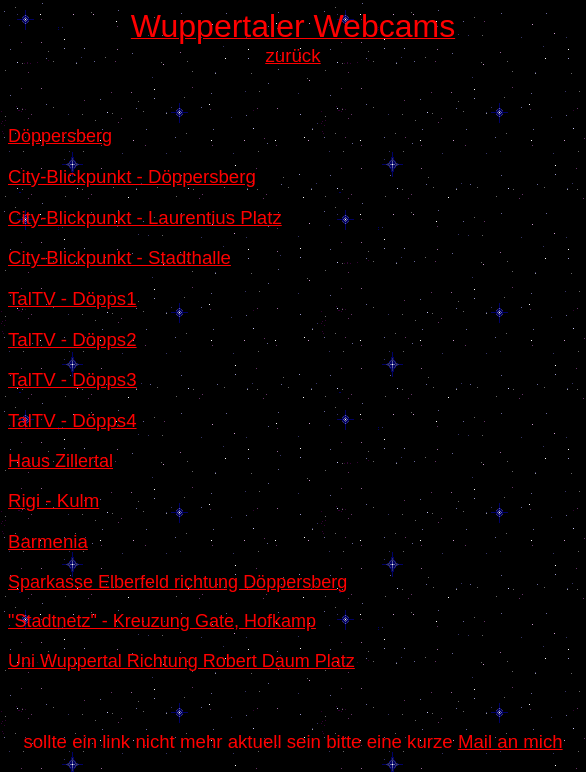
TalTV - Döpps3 (72, 379)
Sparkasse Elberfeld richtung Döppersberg (177, 582)
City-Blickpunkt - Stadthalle (119, 257)
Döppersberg (60, 136)
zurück (293, 55)
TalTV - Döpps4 (72, 420)
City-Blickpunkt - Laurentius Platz (145, 217)
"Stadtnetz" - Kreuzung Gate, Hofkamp (162, 621)
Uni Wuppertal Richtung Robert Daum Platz (181, 661)
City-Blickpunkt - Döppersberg (132, 176)
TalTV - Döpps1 (72, 298)
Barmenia (48, 541)
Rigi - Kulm (53, 500)
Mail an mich (510, 741)
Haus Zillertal (60, 461)
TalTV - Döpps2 (72, 339)
